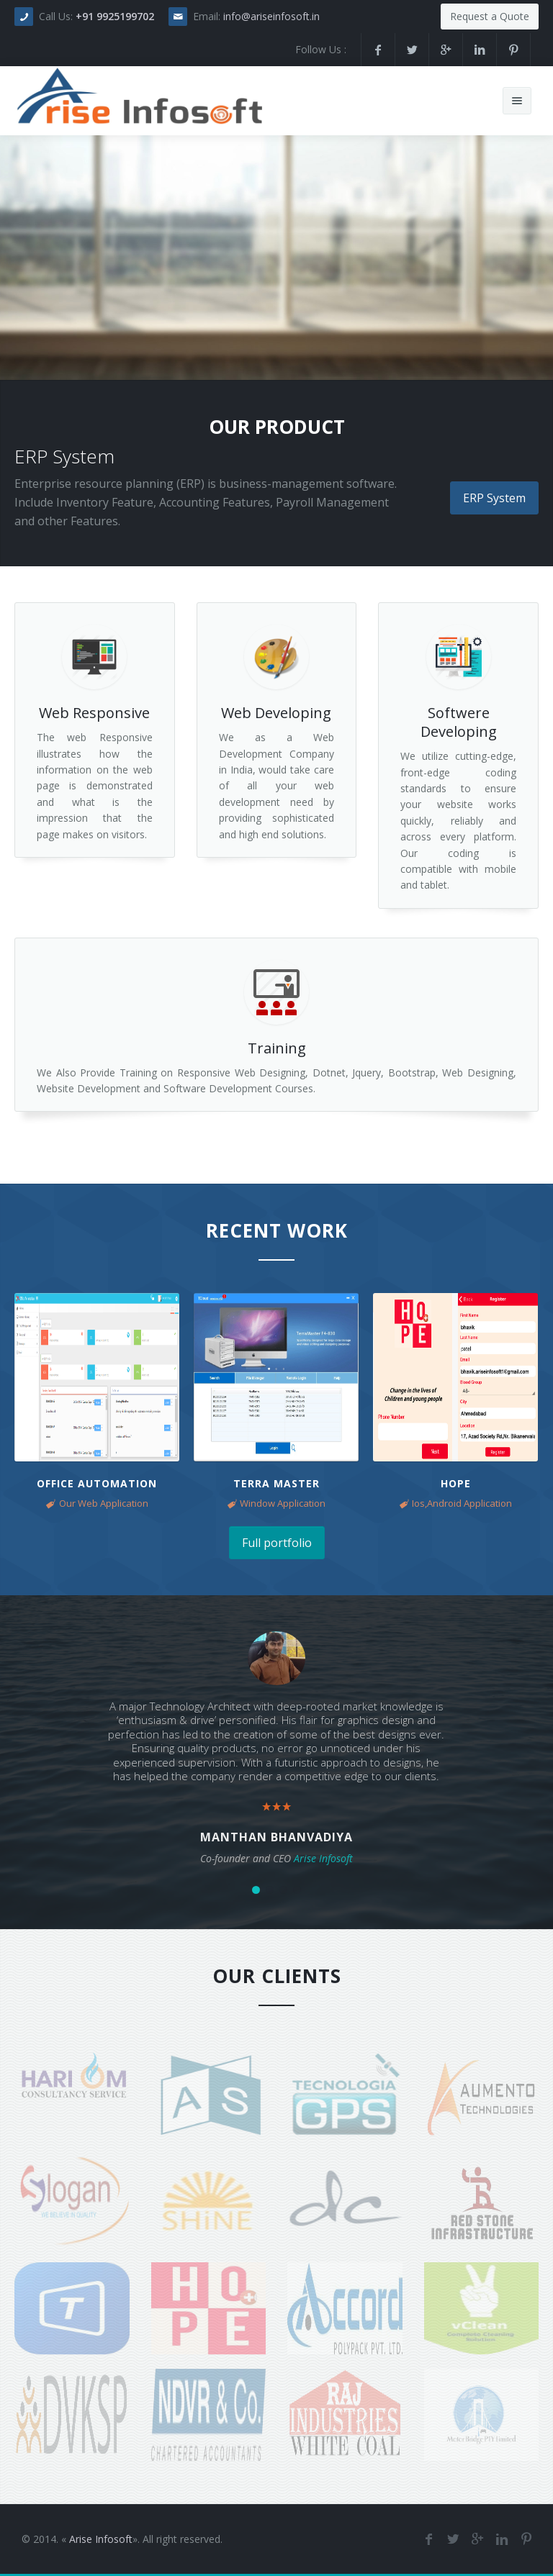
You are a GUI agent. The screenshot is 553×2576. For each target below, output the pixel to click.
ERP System (494, 498)
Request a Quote (489, 16)
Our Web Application (103, 1503)
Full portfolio (277, 1543)
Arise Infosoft (100, 2539)
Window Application (282, 1503)
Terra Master (276, 1483)
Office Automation (97, 1483)
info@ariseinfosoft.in (271, 16)
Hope (456, 1483)
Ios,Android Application (462, 1503)
